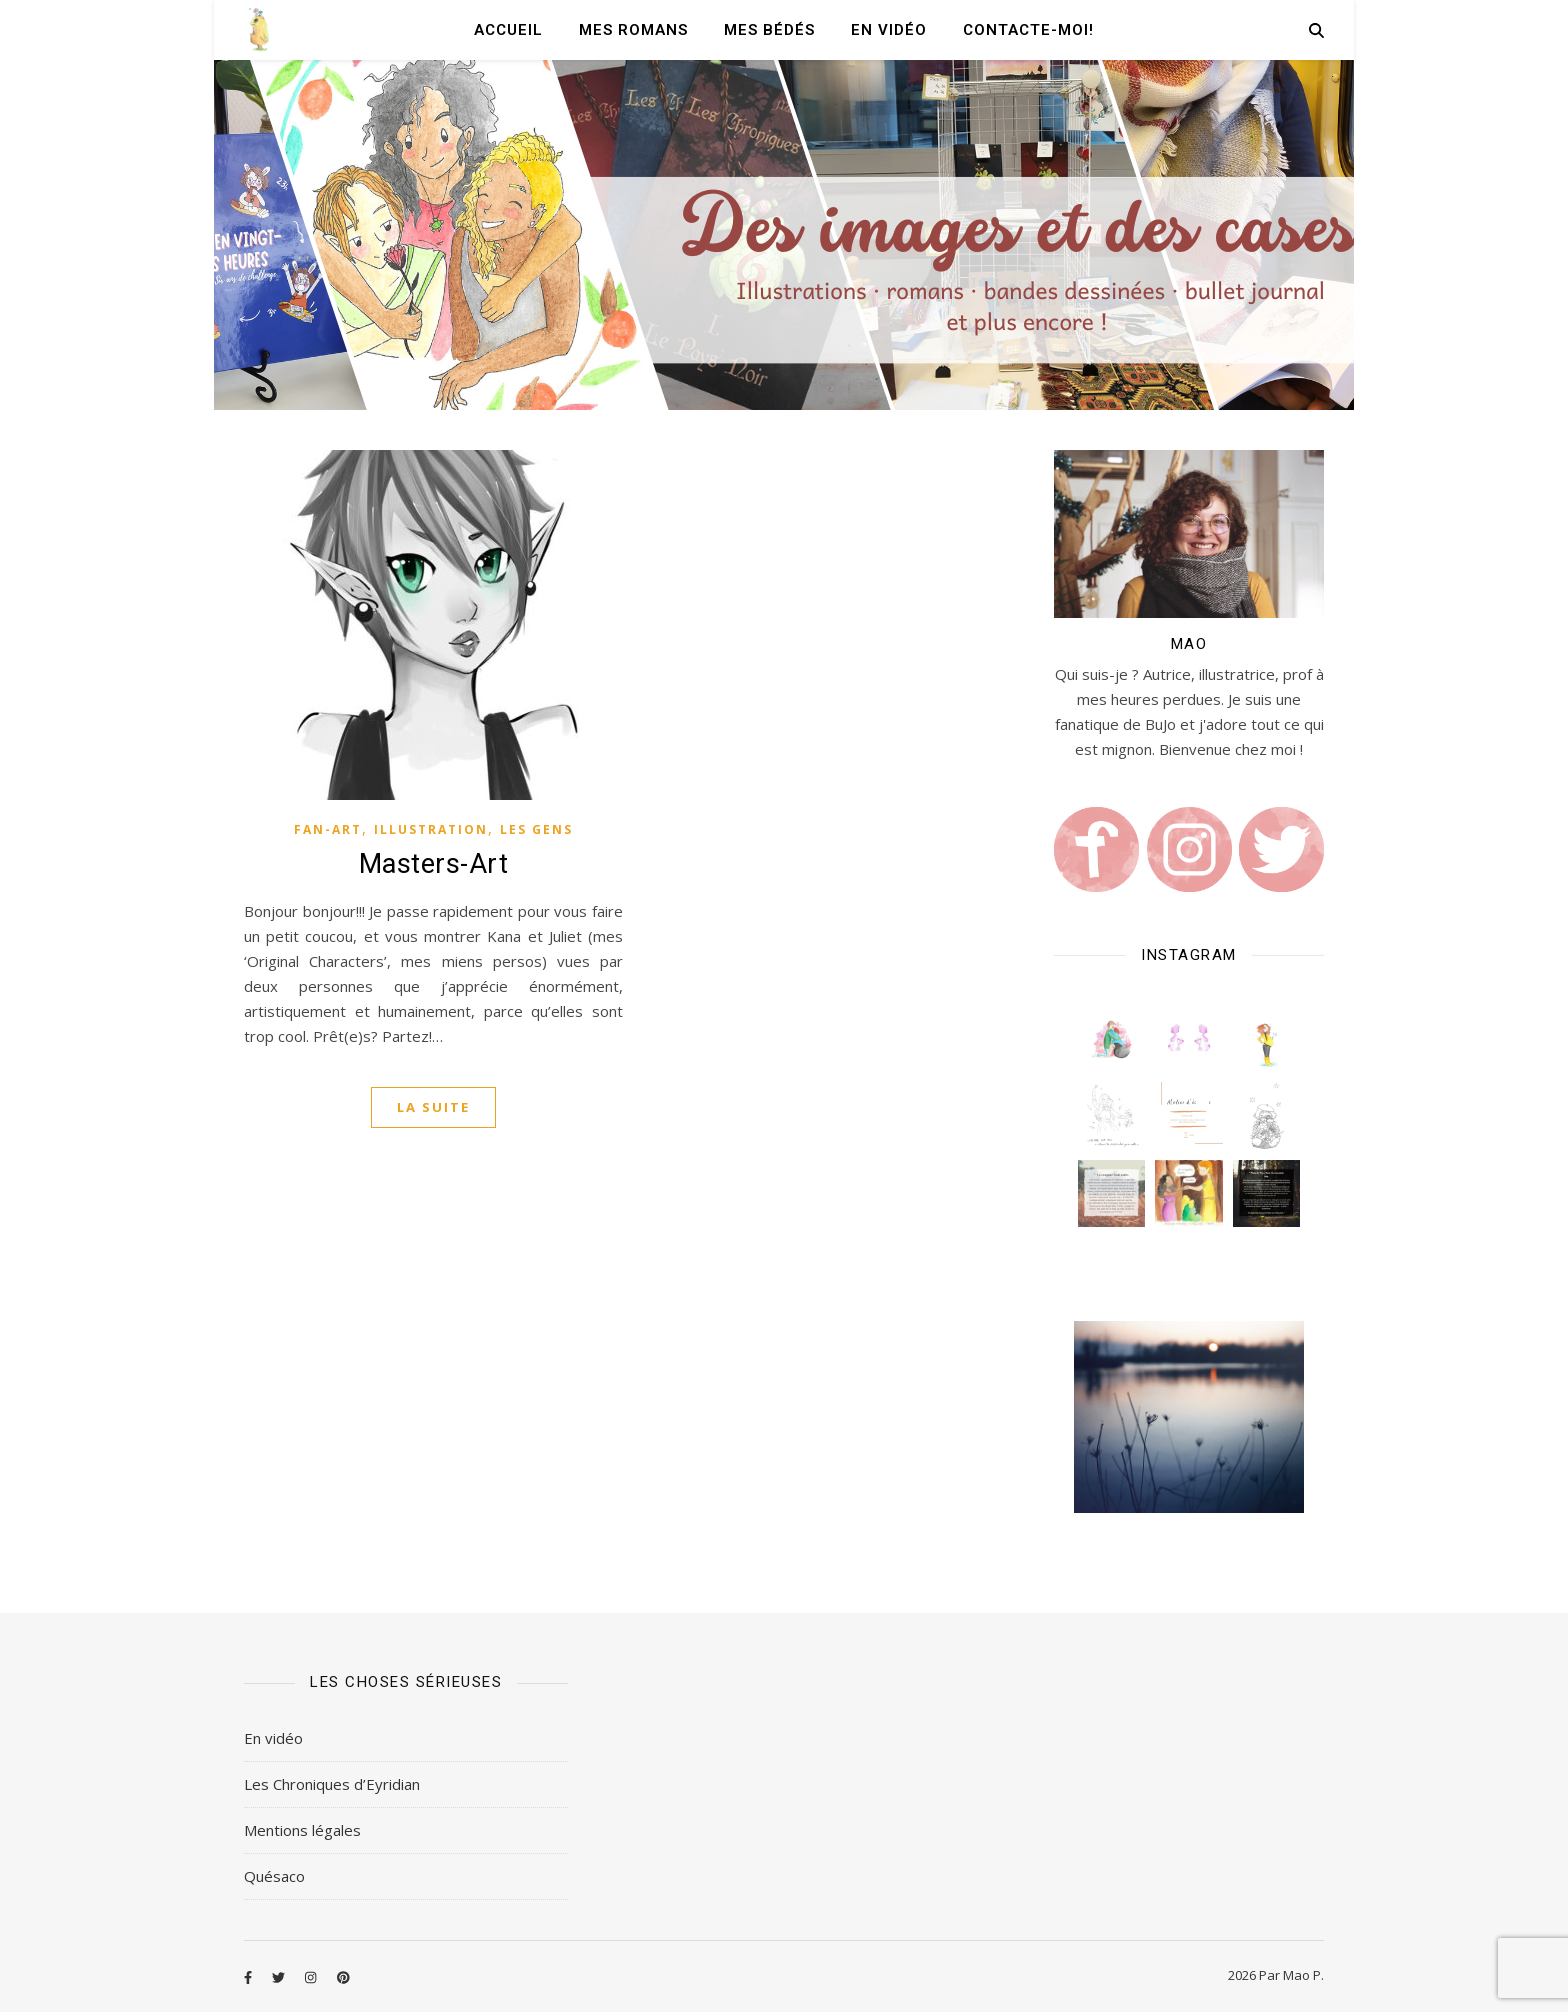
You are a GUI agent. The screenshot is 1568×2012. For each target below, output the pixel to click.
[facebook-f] (249, 1977)
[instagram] (312, 1977)
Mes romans (633, 30)
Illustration (431, 829)
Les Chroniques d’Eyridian (332, 1784)
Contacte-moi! (1028, 30)
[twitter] (280, 1977)
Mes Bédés (769, 30)
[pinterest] (343, 1977)
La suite (433, 1107)
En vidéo (889, 30)
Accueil (508, 30)
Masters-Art (434, 864)
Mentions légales (302, 1830)
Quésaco (274, 1876)
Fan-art (328, 829)
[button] (1111, 1038)
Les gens (536, 829)
